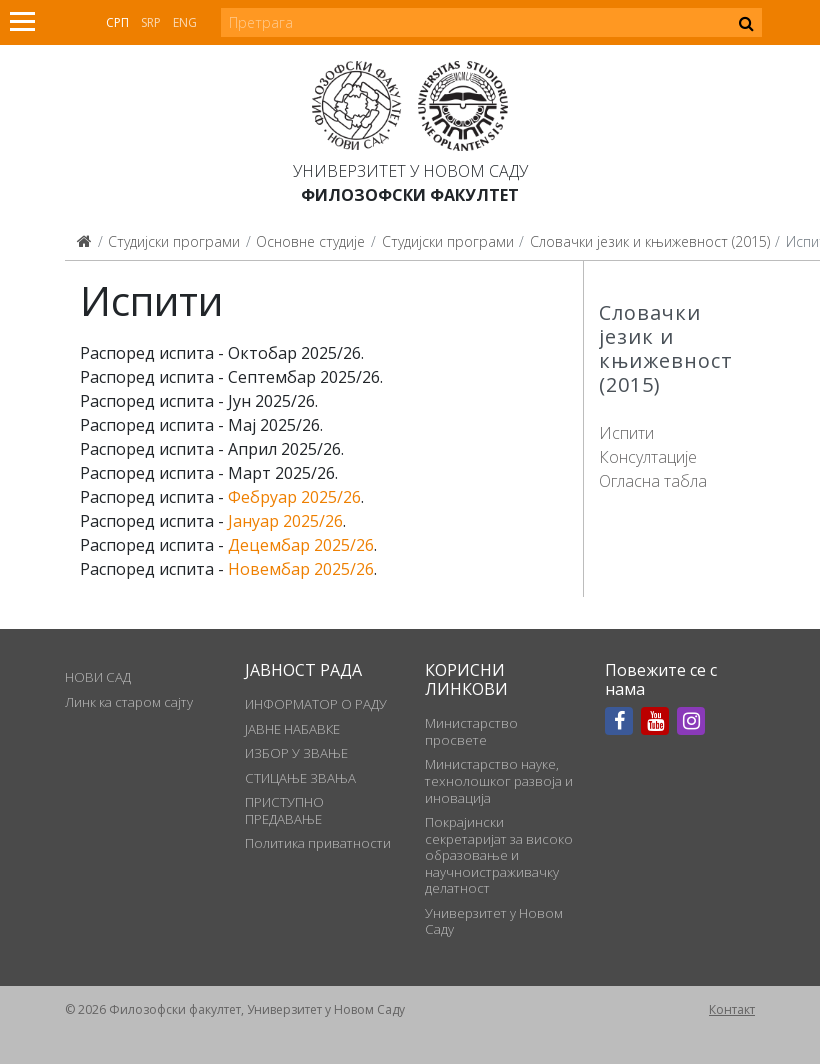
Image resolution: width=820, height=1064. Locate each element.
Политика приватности (318, 843)
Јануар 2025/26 (285, 521)
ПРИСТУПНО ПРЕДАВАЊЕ (284, 810)
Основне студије (310, 241)
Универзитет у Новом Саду (410, 171)
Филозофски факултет (410, 195)
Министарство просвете (471, 731)
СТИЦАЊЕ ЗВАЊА (300, 778)
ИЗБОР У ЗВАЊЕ (296, 753)
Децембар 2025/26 (301, 545)
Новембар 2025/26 (301, 569)
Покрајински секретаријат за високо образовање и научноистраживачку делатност (499, 855)
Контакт (732, 1009)
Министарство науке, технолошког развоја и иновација (499, 780)
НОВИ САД (98, 677)
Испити (626, 433)
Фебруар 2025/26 (294, 497)
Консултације (648, 457)
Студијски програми (174, 241)
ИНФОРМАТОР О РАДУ (316, 704)
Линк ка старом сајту (129, 702)
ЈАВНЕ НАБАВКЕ (292, 729)
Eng (185, 22)
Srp (151, 22)
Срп (117, 22)
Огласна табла (653, 481)
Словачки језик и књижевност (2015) (650, 241)
